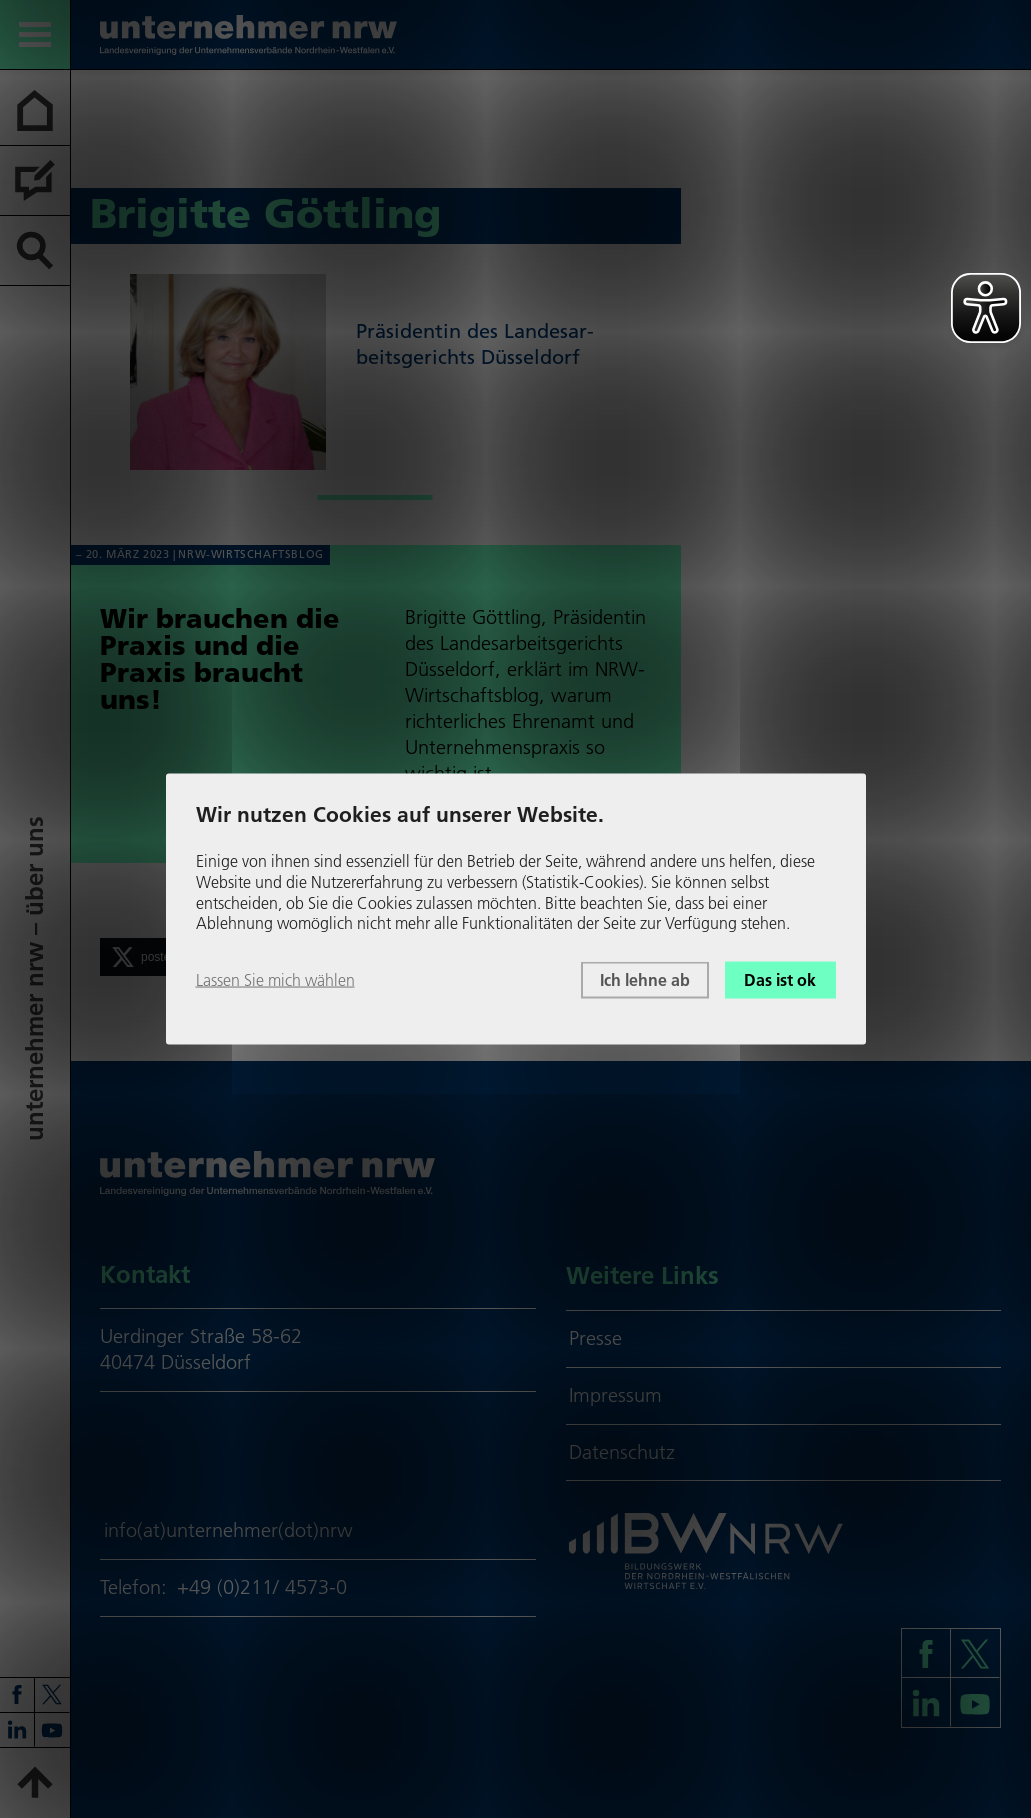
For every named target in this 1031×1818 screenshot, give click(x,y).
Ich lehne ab (645, 980)
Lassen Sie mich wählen (275, 980)
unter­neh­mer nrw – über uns (34, 978)
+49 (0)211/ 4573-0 (262, 1587)
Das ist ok (780, 980)
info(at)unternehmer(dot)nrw (228, 1530)
